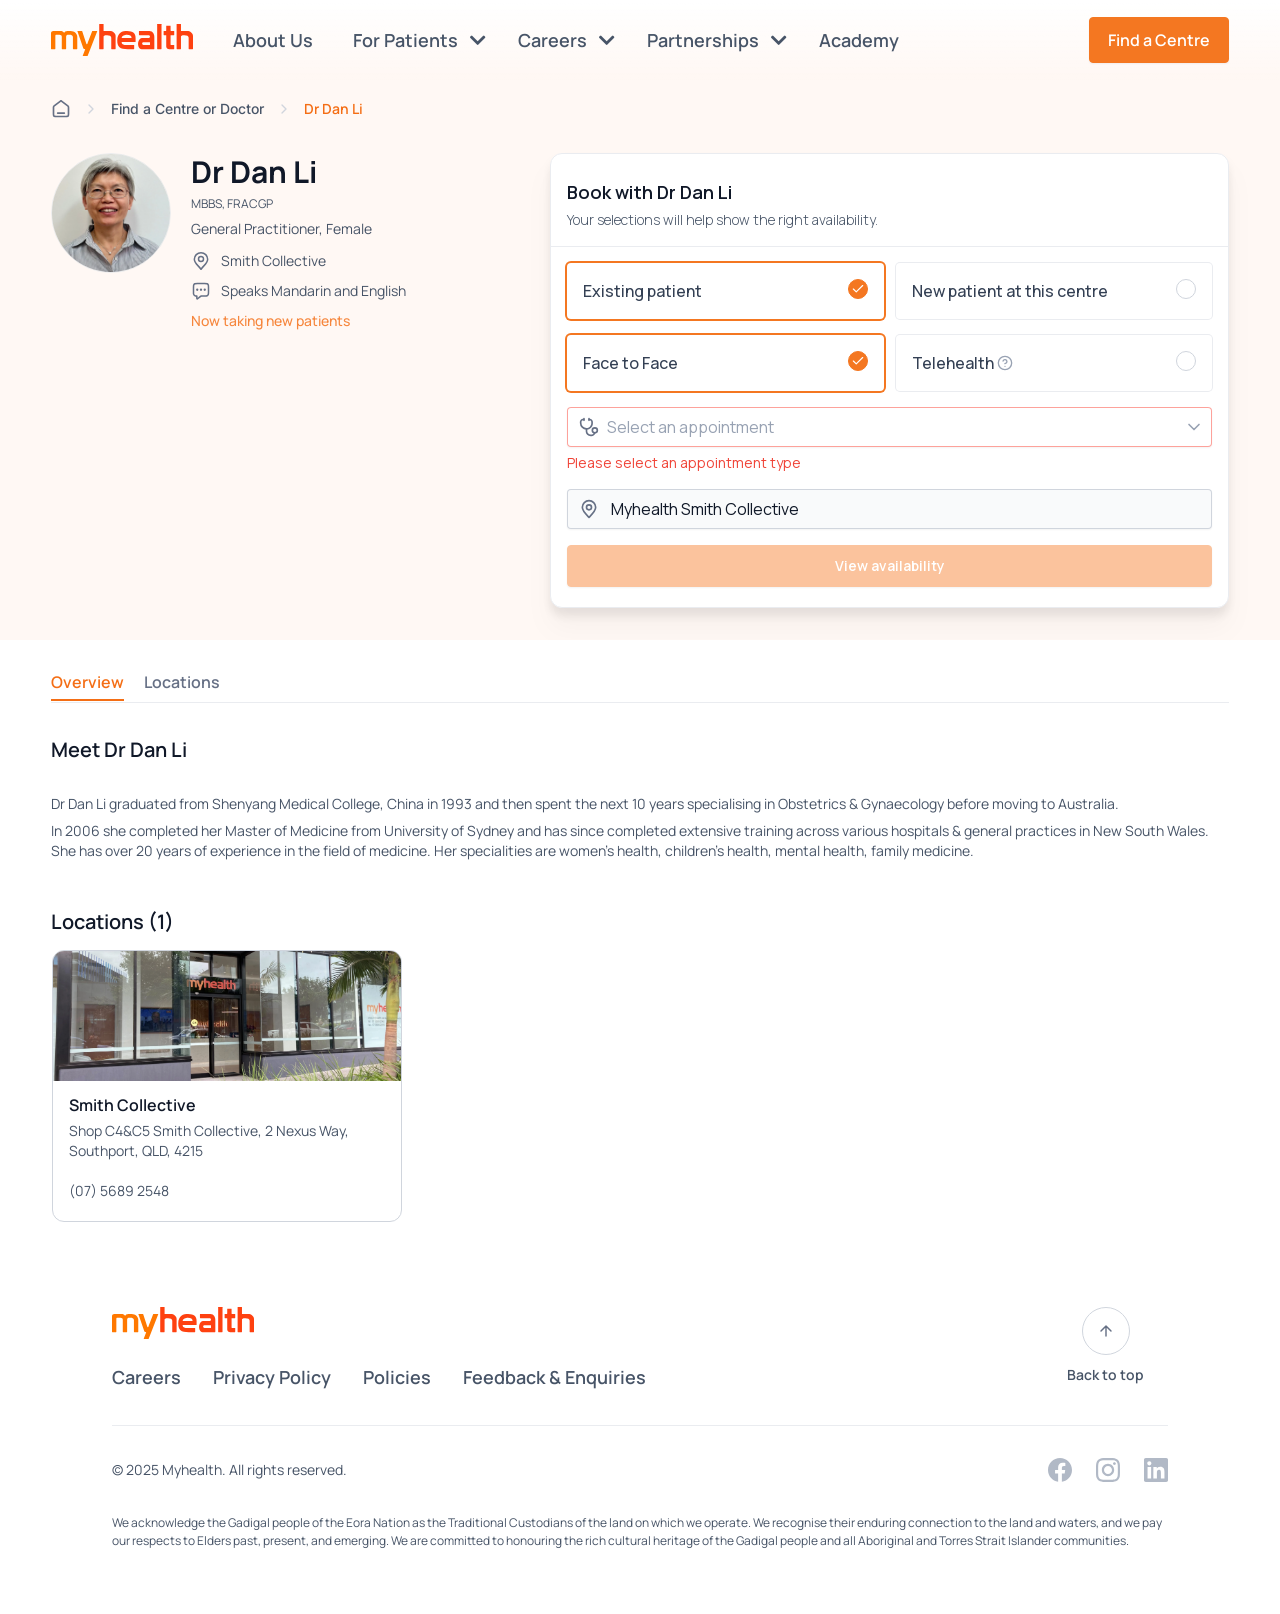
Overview (87, 682)
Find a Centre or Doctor (187, 108)
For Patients (419, 40)
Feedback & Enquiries (554, 1377)
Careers (566, 40)
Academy (863, 40)
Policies (397, 1377)
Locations (182, 682)
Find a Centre (1159, 40)
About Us (277, 40)
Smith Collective (273, 260)
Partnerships (717, 40)
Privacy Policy (272, 1377)
